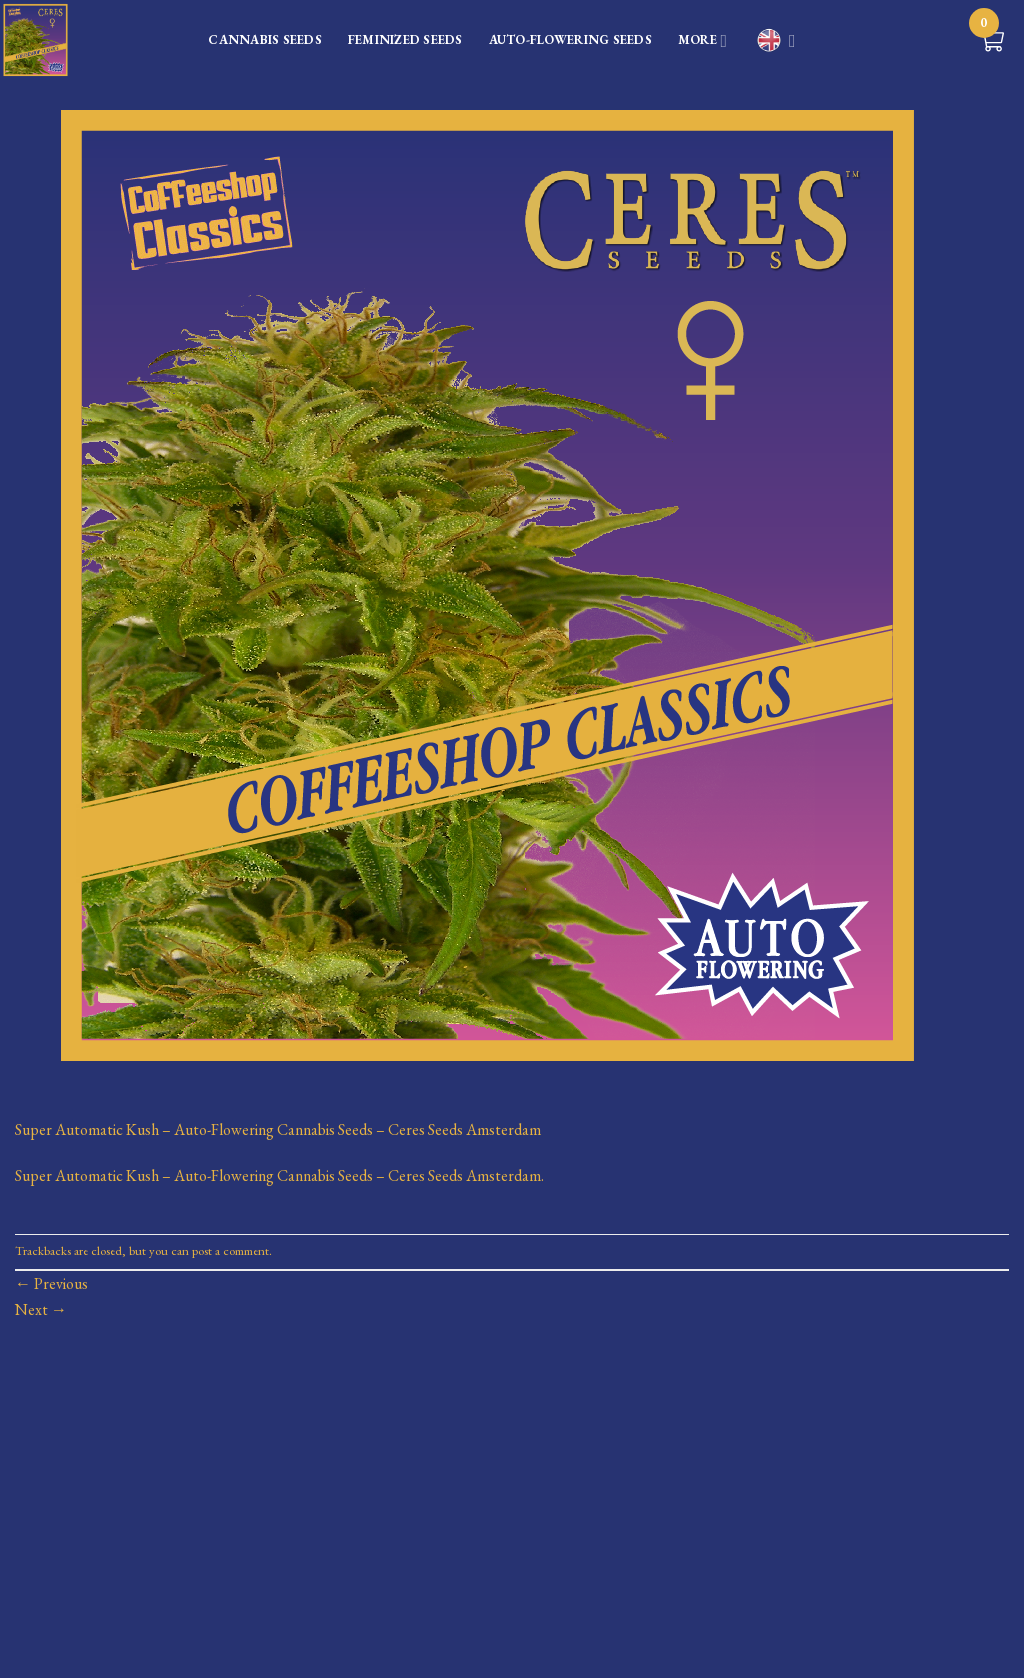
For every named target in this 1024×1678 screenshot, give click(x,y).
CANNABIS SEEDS (265, 39)
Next (41, 1309)
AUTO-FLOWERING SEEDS (570, 39)
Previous (51, 1283)
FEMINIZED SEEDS (405, 39)
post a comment (230, 1250)
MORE (702, 42)
